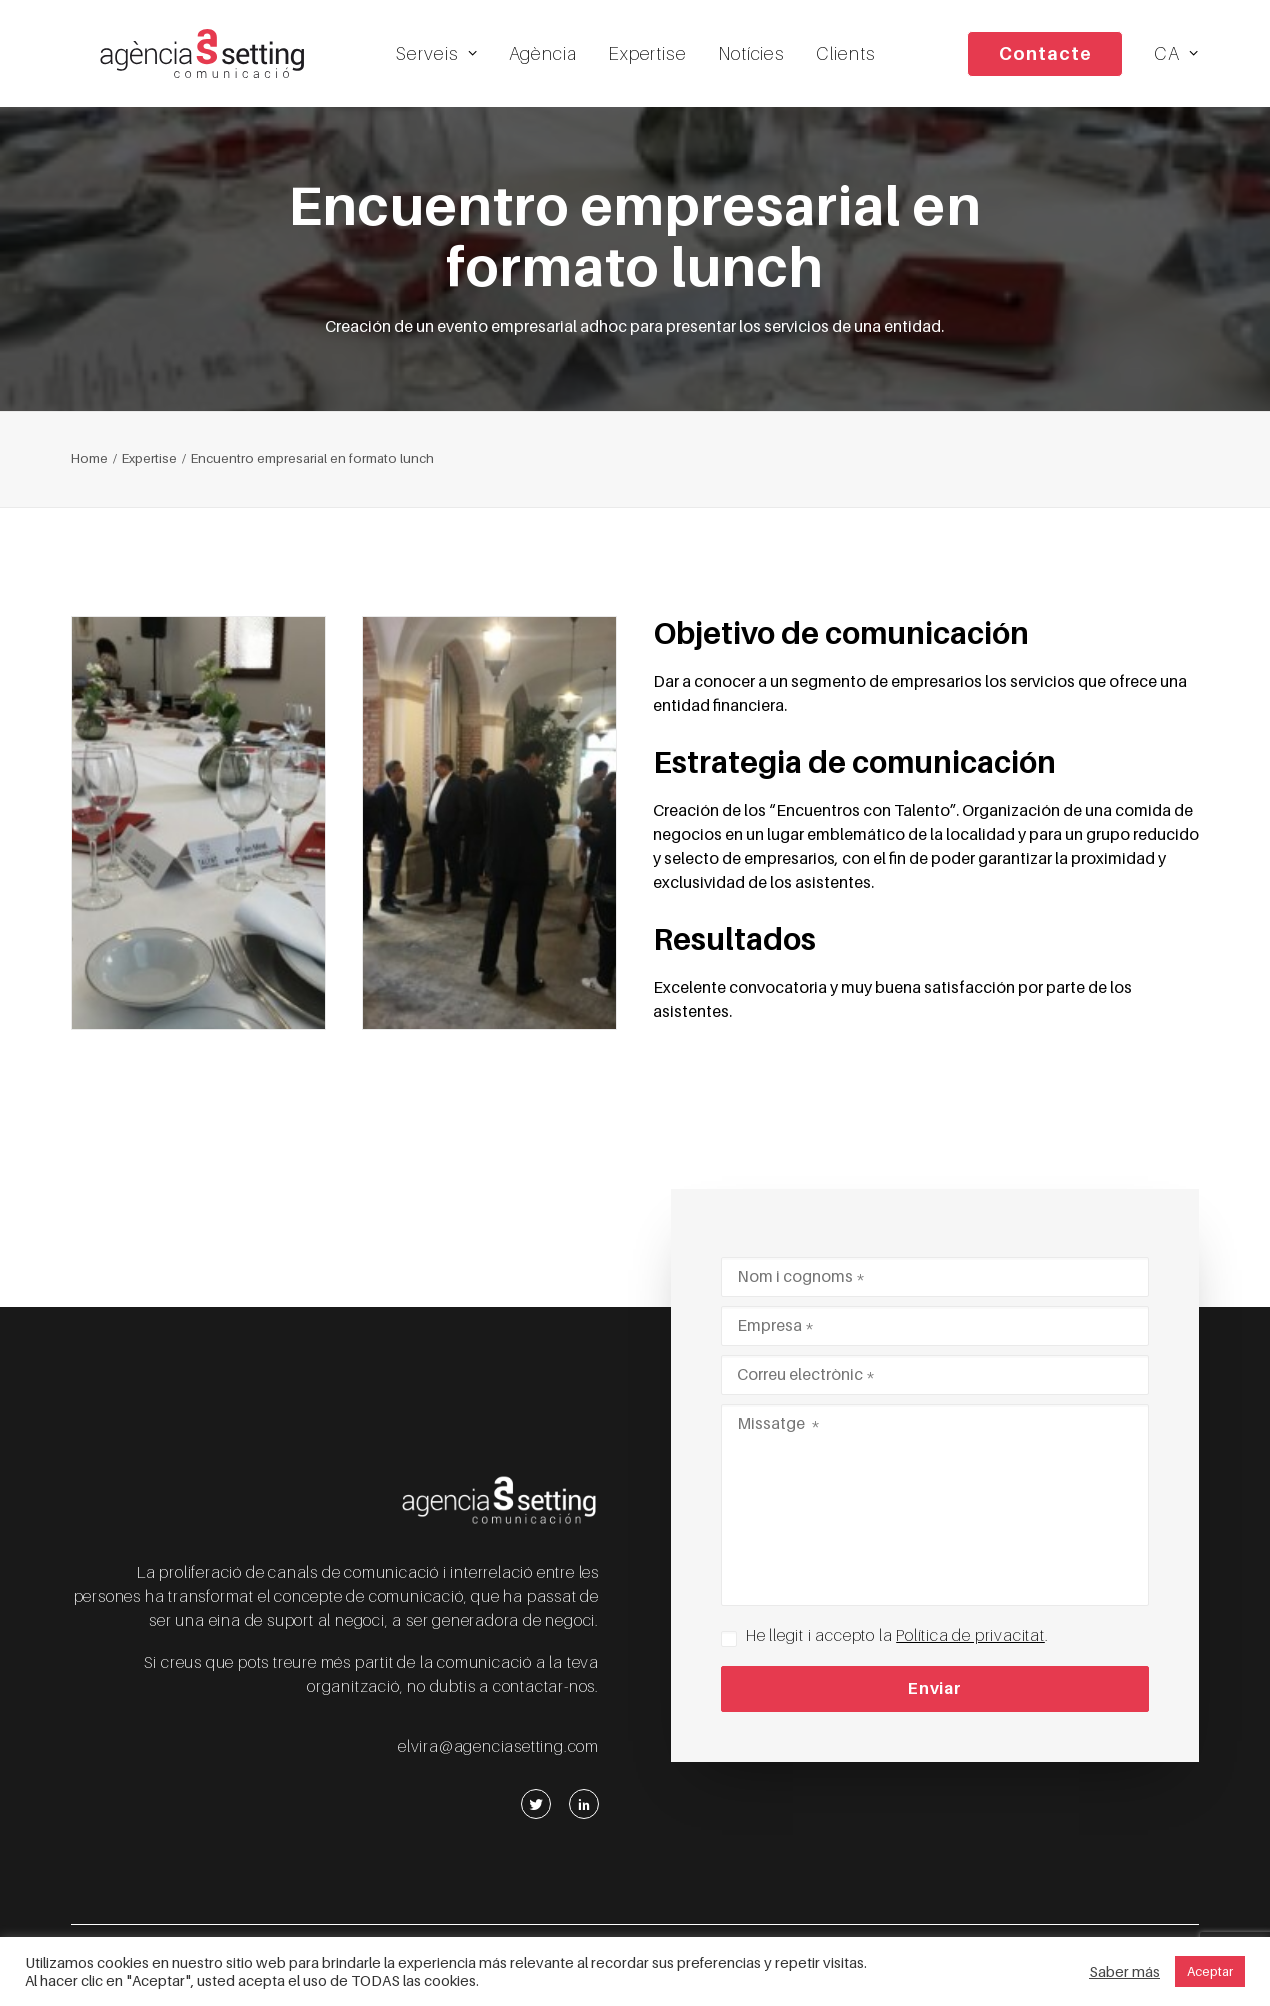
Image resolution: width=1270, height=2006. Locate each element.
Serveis (445, 60)
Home (89, 473)
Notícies (759, 60)
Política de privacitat (970, 1636)
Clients (854, 60)
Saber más (1124, 1972)
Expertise (655, 60)
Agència (551, 60)
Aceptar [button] (1210, 1971)
